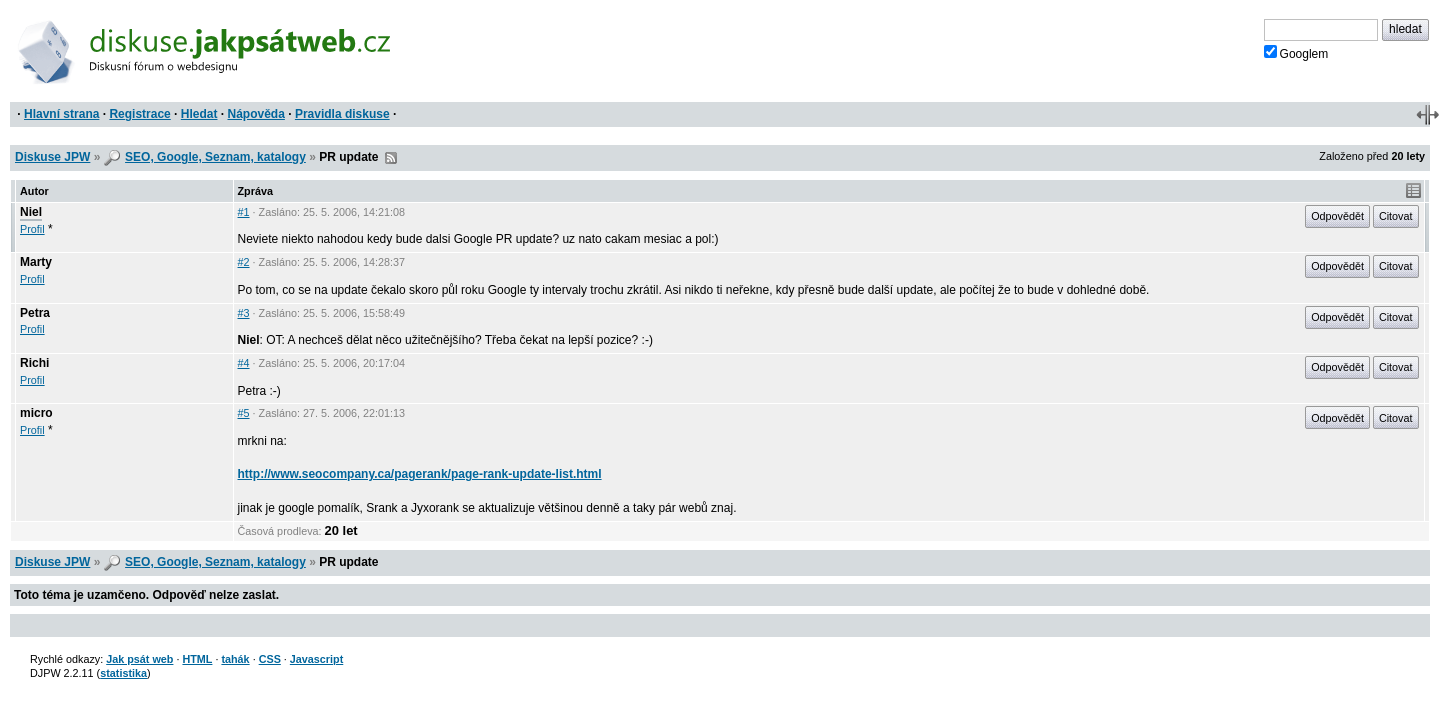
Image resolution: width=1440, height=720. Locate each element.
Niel (31, 212)
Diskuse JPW (52, 157)
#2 (244, 262)
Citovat (1396, 216)
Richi (34, 363)
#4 (244, 363)
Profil (32, 229)
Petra (35, 313)
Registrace (139, 114)
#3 (244, 313)
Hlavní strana (61, 114)
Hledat (199, 114)
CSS (270, 659)
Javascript (316, 659)
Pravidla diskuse (342, 114)
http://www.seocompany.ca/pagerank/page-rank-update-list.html (420, 474)
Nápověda (256, 114)
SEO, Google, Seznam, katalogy (215, 157)
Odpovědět (1337, 216)
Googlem (1296, 53)
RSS (391, 158)
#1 (244, 212)
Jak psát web (139, 659)
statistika (123, 673)
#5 (244, 413)
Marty (36, 262)
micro (36, 413)
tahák (235, 659)
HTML (197, 659)
